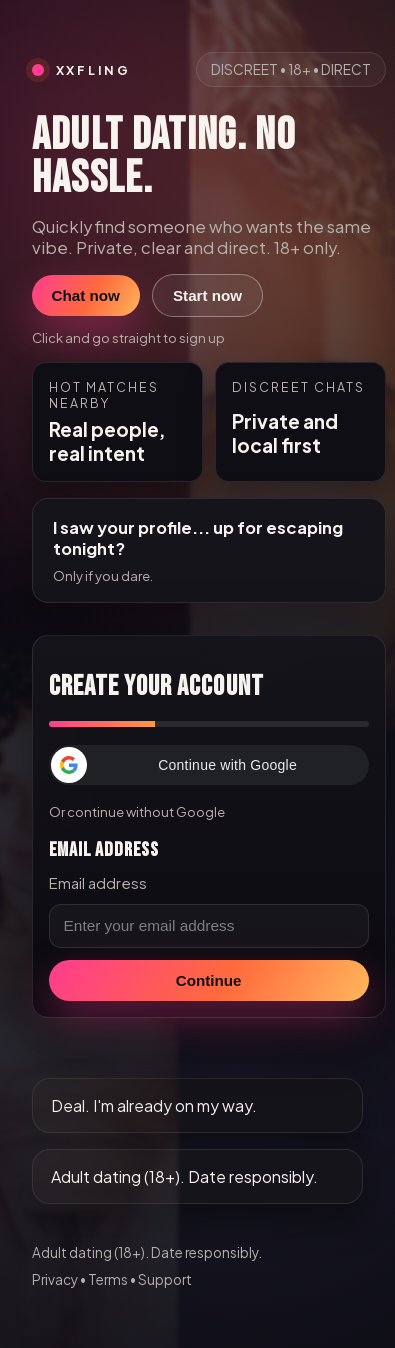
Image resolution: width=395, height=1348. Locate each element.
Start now (207, 295)
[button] (209, 765)
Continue (209, 980)
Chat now (86, 295)
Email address (98, 883)
